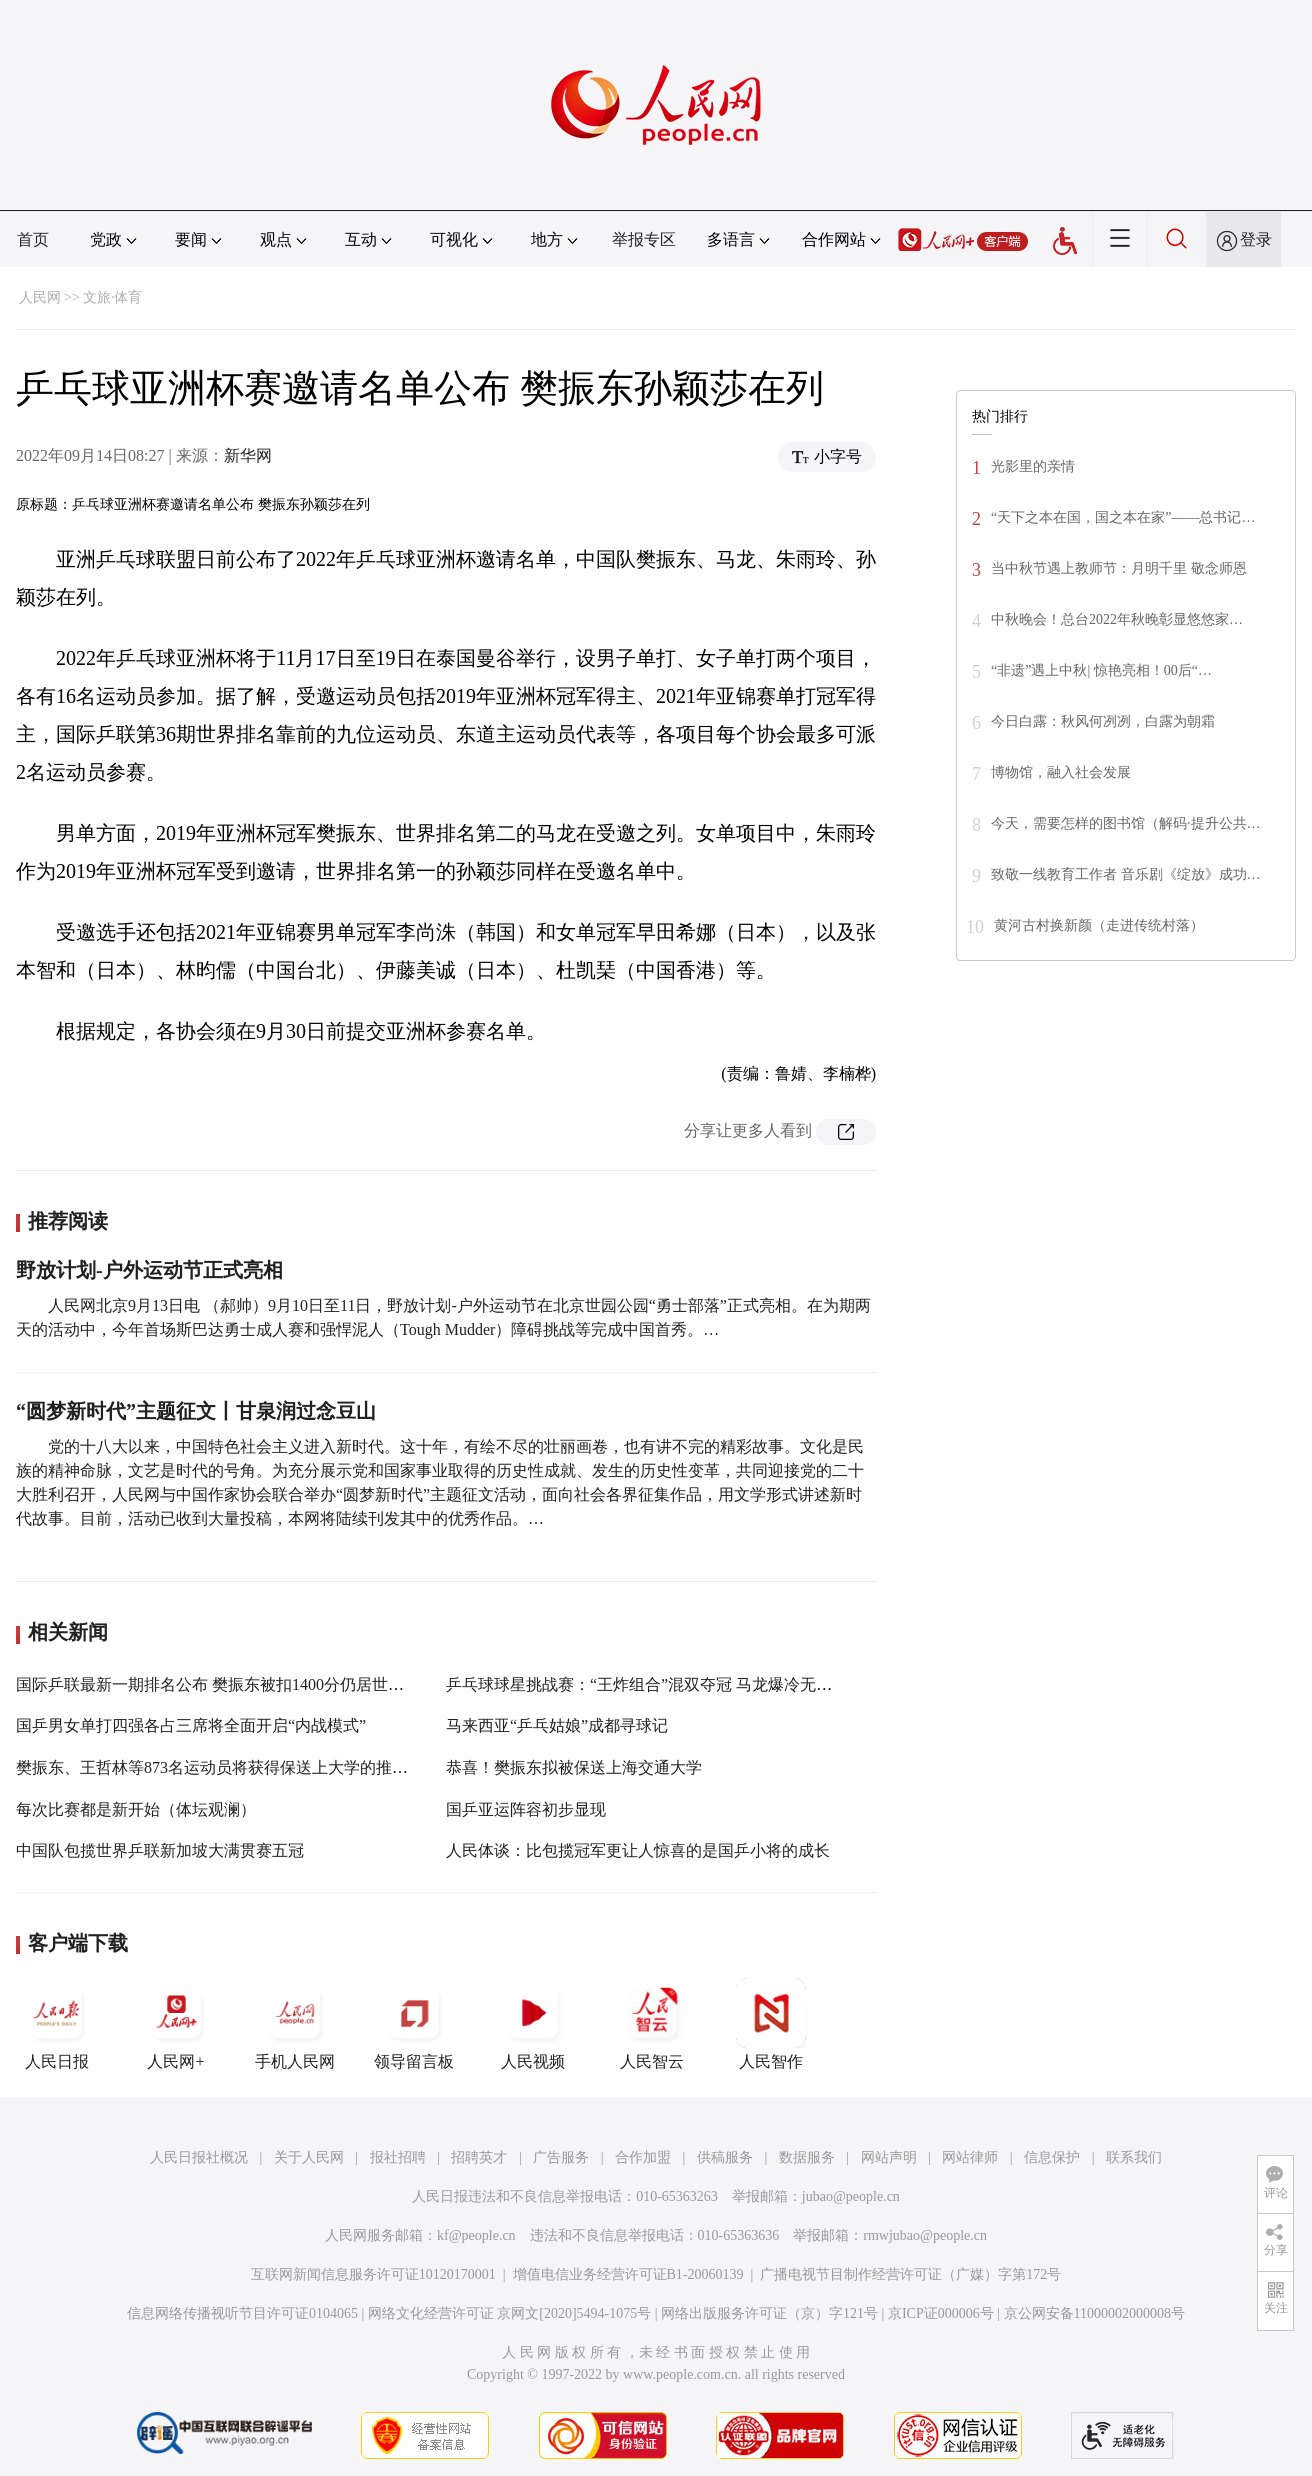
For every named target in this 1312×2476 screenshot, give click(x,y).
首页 (33, 239)
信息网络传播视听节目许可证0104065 (242, 2313)
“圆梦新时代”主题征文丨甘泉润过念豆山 (196, 1411)
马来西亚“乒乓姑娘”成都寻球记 (557, 1725)
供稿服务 (725, 2157)
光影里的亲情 (1033, 466)
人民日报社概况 (199, 2157)
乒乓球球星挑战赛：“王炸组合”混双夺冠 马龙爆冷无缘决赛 (655, 1684)
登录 (1256, 239)
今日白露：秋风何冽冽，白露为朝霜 (1103, 721)
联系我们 (1134, 2157)
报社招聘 (398, 2157)
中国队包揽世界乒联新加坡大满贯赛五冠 (160, 1850)
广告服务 (561, 2157)
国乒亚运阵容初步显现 (526, 1809)
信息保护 (1052, 2157)
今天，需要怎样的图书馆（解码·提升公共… (1126, 823)
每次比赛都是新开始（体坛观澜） (136, 1809)
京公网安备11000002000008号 (1094, 2313)
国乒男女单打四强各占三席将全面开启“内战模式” (191, 1725)
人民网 (40, 297)
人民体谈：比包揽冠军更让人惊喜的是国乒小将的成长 (638, 1850)
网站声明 (889, 2157)
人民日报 (57, 2024)
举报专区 (644, 239)
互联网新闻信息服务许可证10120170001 (373, 2274)
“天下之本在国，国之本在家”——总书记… (1123, 517)
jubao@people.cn (851, 2196)
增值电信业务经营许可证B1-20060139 (628, 2274)
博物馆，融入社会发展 (1061, 772)
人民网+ (176, 2024)
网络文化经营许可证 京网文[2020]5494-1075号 (510, 2313)
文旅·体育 (113, 297)
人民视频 (533, 2024)
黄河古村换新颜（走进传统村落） (1099, 925)
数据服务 (807, 2157)
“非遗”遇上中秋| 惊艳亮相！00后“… (1101, 670)
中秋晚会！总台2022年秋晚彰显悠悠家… (1117, 619)
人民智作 (771, 2024)
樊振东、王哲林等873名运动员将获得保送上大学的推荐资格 (228, 1767)
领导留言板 (414, 2024)
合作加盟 (643, 2157)
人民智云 (652, 2024)
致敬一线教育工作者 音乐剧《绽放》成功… (1126, 874)
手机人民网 (295, 2024)
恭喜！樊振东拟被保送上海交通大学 (574, 1767)
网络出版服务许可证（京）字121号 (769, 2313)
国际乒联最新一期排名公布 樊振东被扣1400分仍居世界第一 (226, 1684)
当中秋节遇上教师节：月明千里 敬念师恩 (1119, 568)
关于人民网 (309, 2157)
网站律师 (970, 2157)
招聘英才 (479, 2157)
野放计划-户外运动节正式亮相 (149, 1270)
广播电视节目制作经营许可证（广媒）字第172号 (910, 2274)
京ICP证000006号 (941, 2313)
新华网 (248, 455)
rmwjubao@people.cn (925, 2235)
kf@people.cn (476, 2235)
